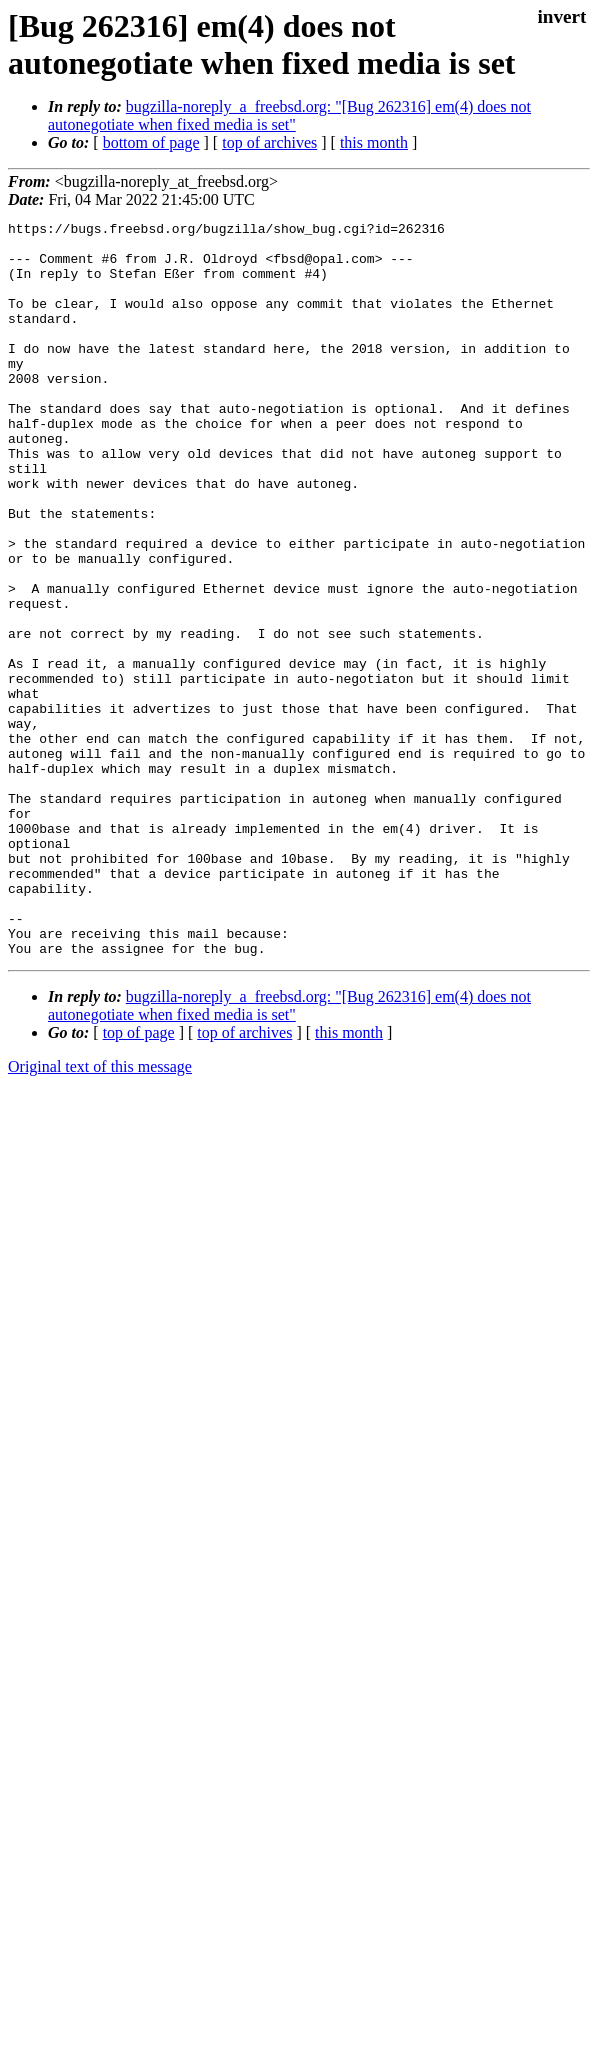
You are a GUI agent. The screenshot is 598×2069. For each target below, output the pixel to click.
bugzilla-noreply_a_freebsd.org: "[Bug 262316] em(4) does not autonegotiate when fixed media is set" (289, 115)
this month (374, 142)
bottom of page (151, 142)
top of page (139, 1179)
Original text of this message (100, 1213)
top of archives (269, 142)
